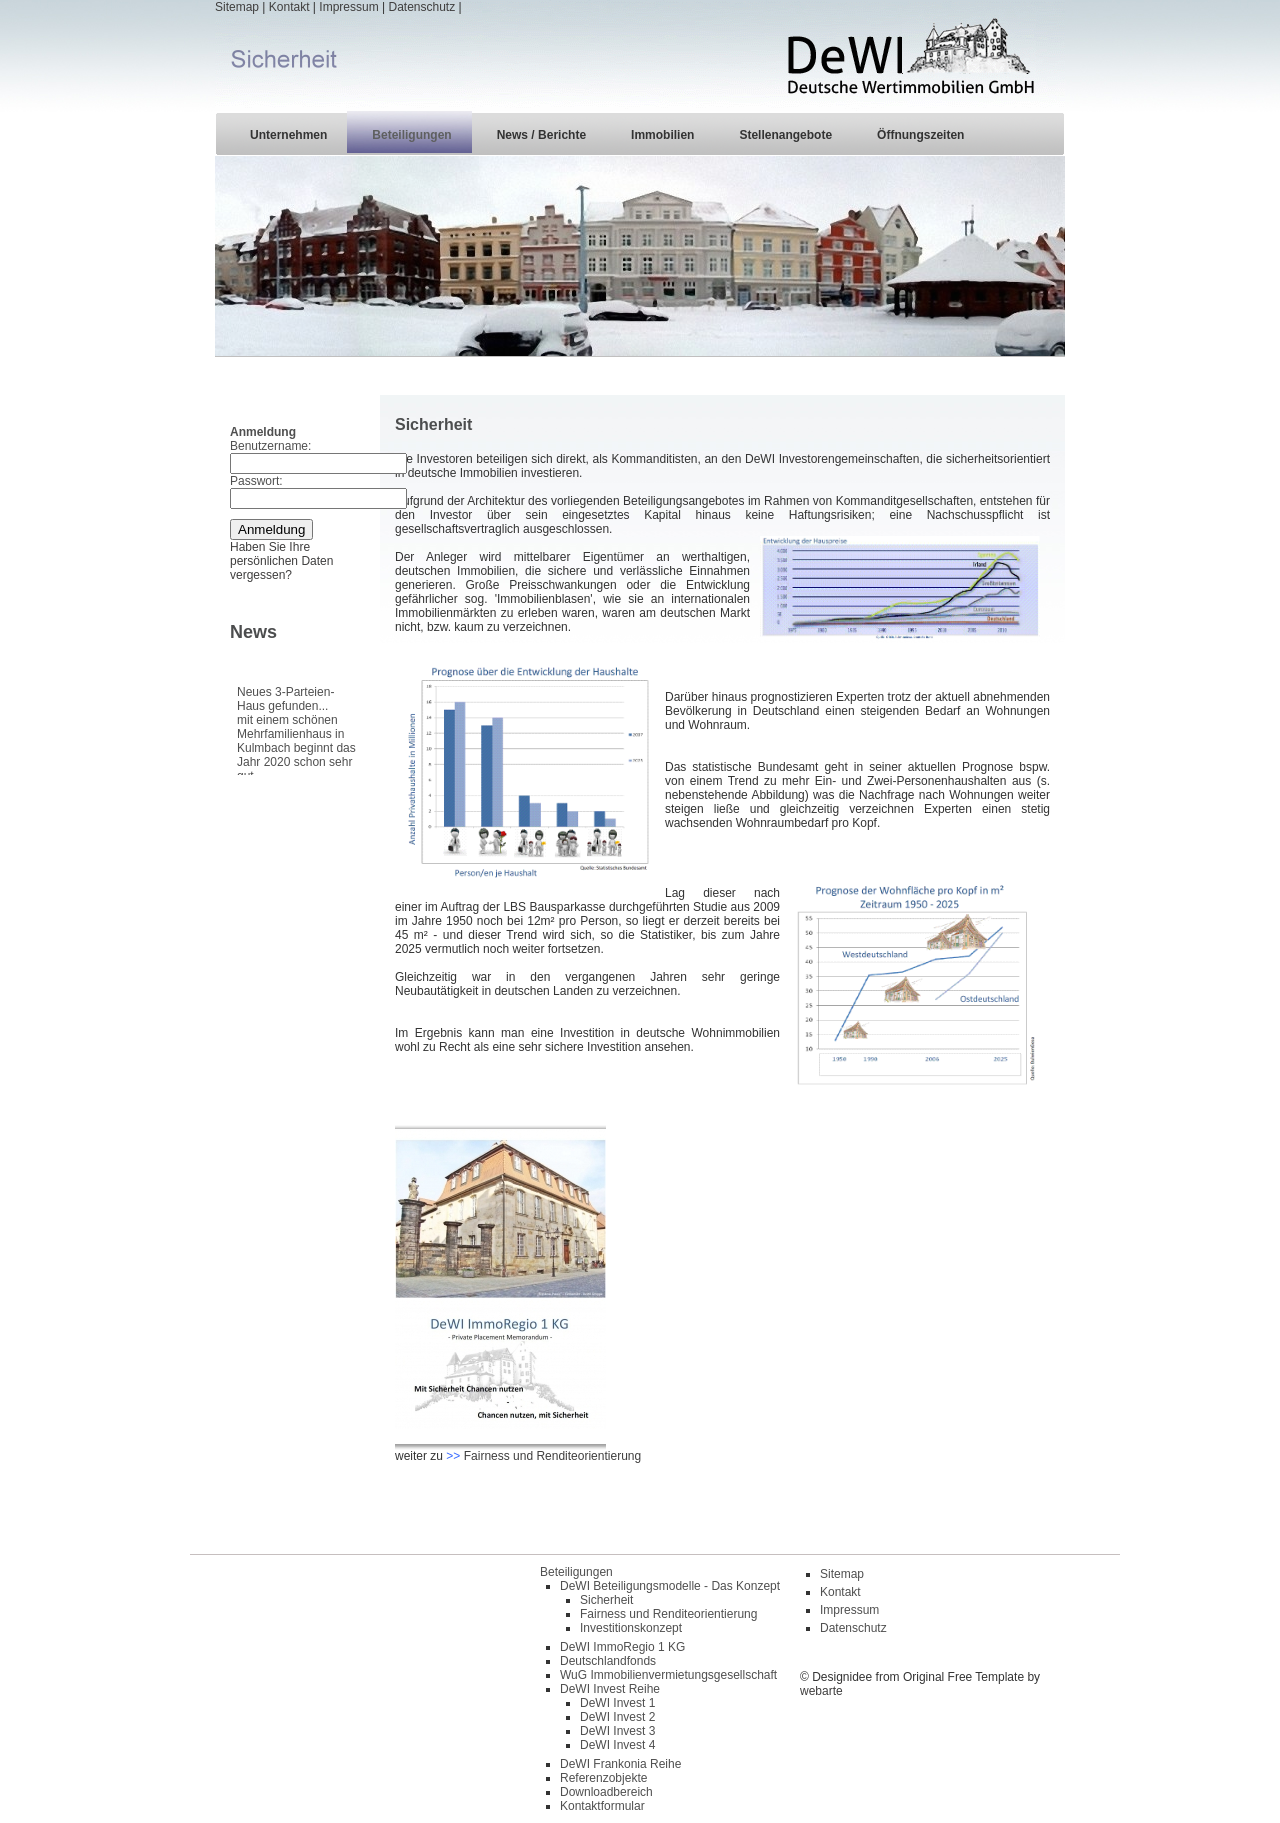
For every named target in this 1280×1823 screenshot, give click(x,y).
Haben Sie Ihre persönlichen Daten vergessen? (281, 561)
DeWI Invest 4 (617, 1745)
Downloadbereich (606, 1792)
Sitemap (237, 7)
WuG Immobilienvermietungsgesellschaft (668, 1675)
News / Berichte (541, 135)
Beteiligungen (411, 135)
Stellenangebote (785, 135)
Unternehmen (288, 135)
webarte (821, 1691)
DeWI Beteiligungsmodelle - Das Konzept (670, 1586)
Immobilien (662, 135)
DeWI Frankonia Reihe (620, 1764)
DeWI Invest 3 (617, 1731)
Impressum (348, 7)
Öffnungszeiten (920, 135)
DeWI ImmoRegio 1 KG (622, 1647)
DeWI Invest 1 (617, 1703)
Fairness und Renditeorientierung (552, 1456)
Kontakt (289, 7)
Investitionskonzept (631, 1628)
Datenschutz (421, 7)
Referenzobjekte (603, 1778)
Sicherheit (606, 1600)
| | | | (639, 55)
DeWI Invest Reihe (610, 1689)
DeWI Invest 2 (617, 1717)
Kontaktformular (602, 1806)
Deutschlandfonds (608, 1661)
